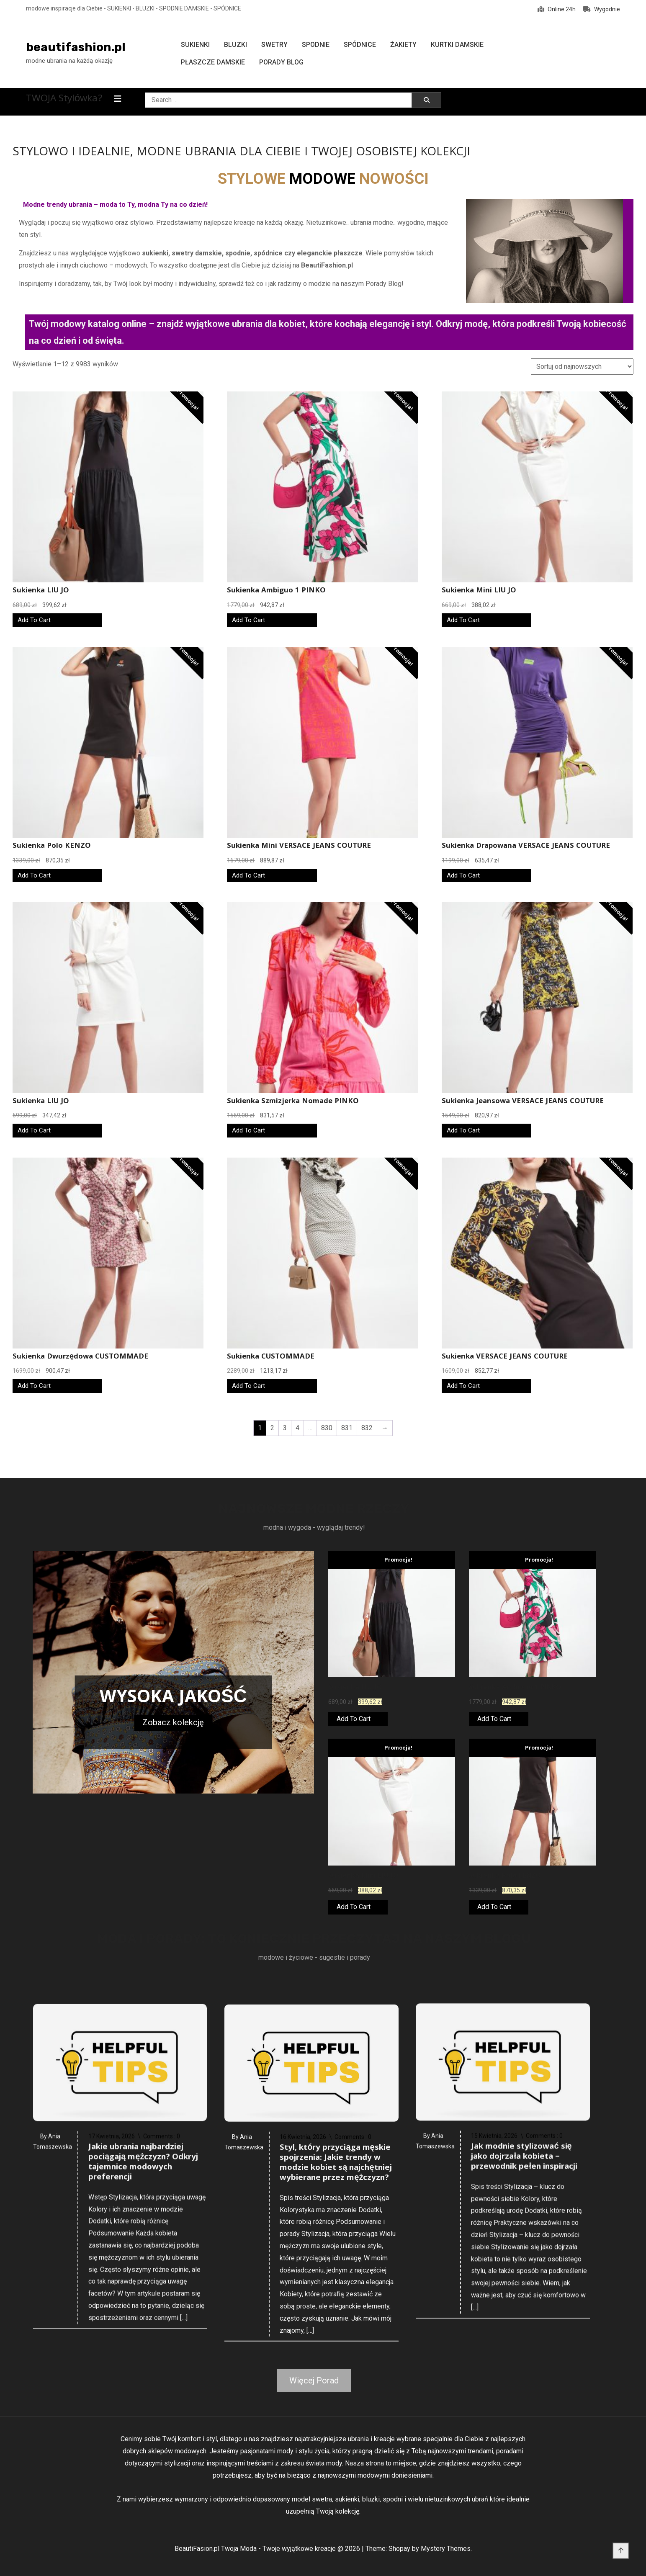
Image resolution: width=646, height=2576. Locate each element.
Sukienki (195, 45)
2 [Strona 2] (272, 1428)
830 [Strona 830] (326, 1428)
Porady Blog (281, 62)
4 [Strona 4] (297, 1428)
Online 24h (557, 9)
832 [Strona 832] (367, 1428)
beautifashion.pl (76, 47)
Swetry (274, 45)
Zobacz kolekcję (173, 1722)
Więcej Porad (314, 2380)
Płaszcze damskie (213, 62)
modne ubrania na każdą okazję (69, 60)
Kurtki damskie (457, 45)
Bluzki (235, 45)
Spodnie (315, 45)
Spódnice (360, 45)
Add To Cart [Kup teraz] (34, 620)
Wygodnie (601, 9)
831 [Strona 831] (347, 1428)
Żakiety (403, 45)
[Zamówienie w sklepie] (582, 366)
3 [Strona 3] (285, 1428)
